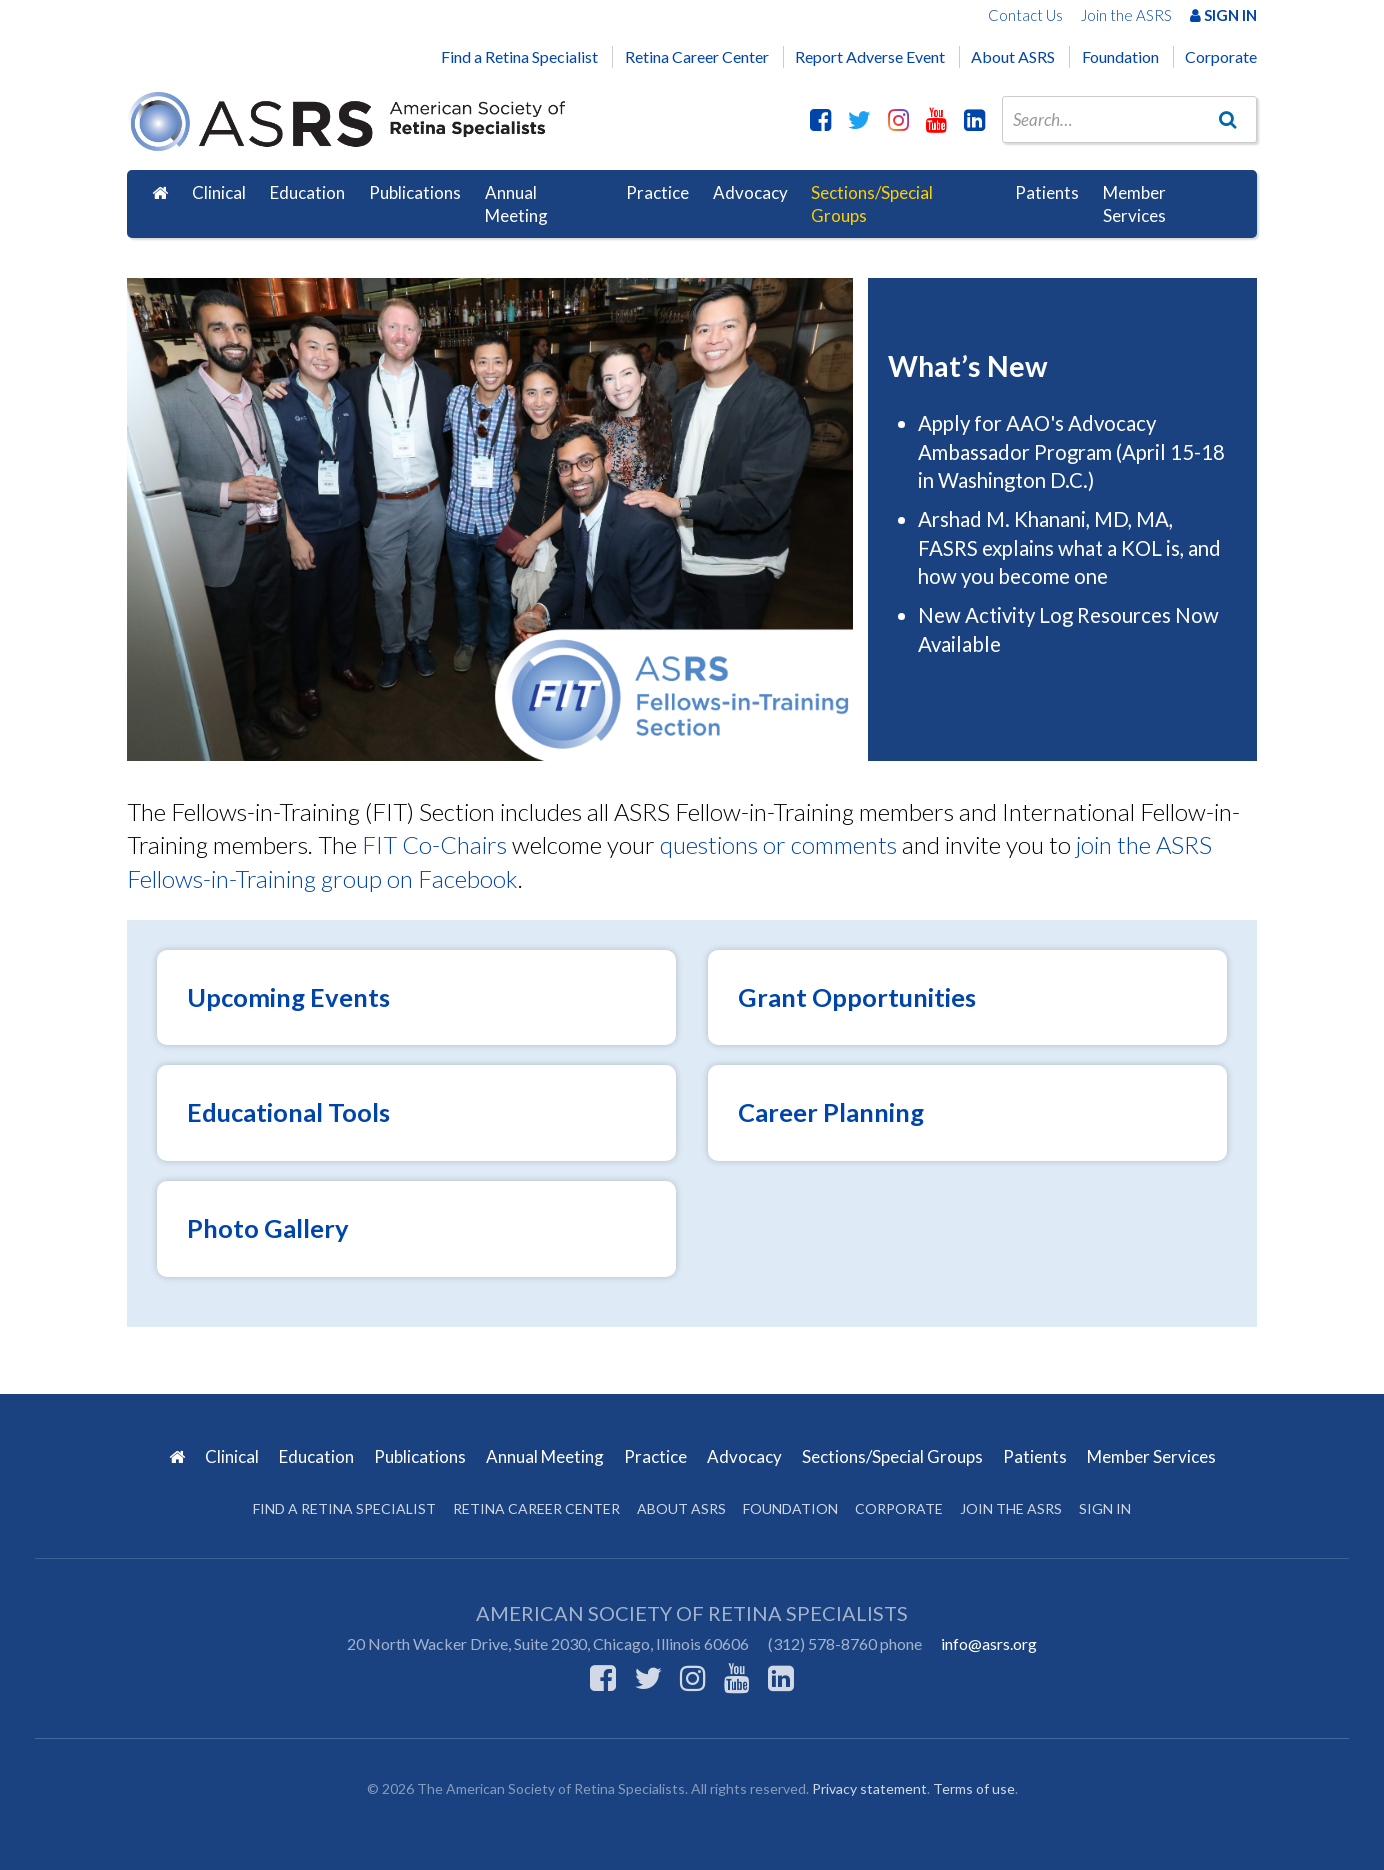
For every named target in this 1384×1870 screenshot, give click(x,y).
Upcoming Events (288, 997)
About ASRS (1013, 56)
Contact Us (1025, 15)
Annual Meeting (516, 204)
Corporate (1221, 56)
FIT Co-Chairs (434, 844)
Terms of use (974, 1788)
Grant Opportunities (857, 997)
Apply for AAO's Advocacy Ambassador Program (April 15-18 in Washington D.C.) (1071, 451)
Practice (657, 192)
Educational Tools (288, 1112)
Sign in (1105, 1508)
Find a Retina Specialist (519, 56)
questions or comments (778, 844)
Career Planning (831, 1112)
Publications (415, 192)
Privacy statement (869, 1788)
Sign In (1223, 15)
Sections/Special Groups (872, 204)
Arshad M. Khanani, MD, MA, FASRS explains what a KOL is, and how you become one (1069, 547)
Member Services (1134, 204)
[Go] (1228, 119)
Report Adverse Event (870, 56)
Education (307, 192)
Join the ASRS (1126, 15)
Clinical (219, 192)
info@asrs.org (989, 1643)
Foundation (1120, 56)
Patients (1047, 192)
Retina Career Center (697, 56)
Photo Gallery (268, 1228)
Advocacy (750, 192)
